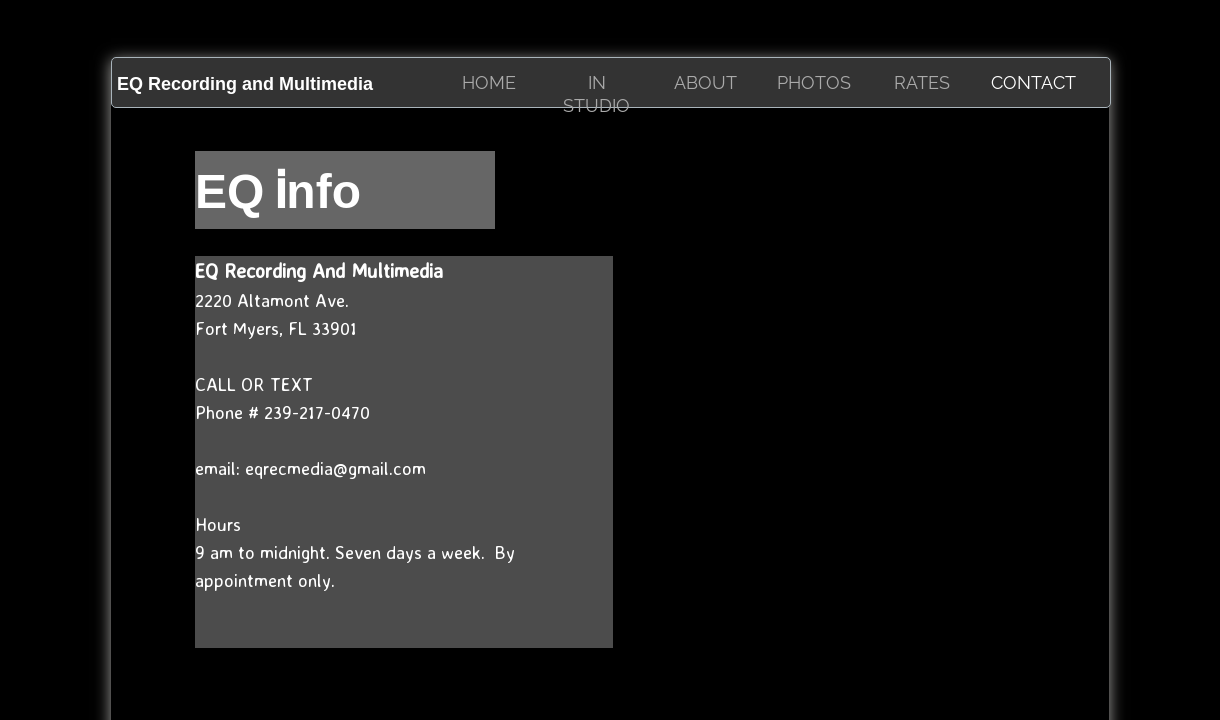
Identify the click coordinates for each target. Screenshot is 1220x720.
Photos (814, 82)
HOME (489, 82)
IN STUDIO (596, 94)
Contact (1033, 82)
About (705, 82)
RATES (922, 82)
